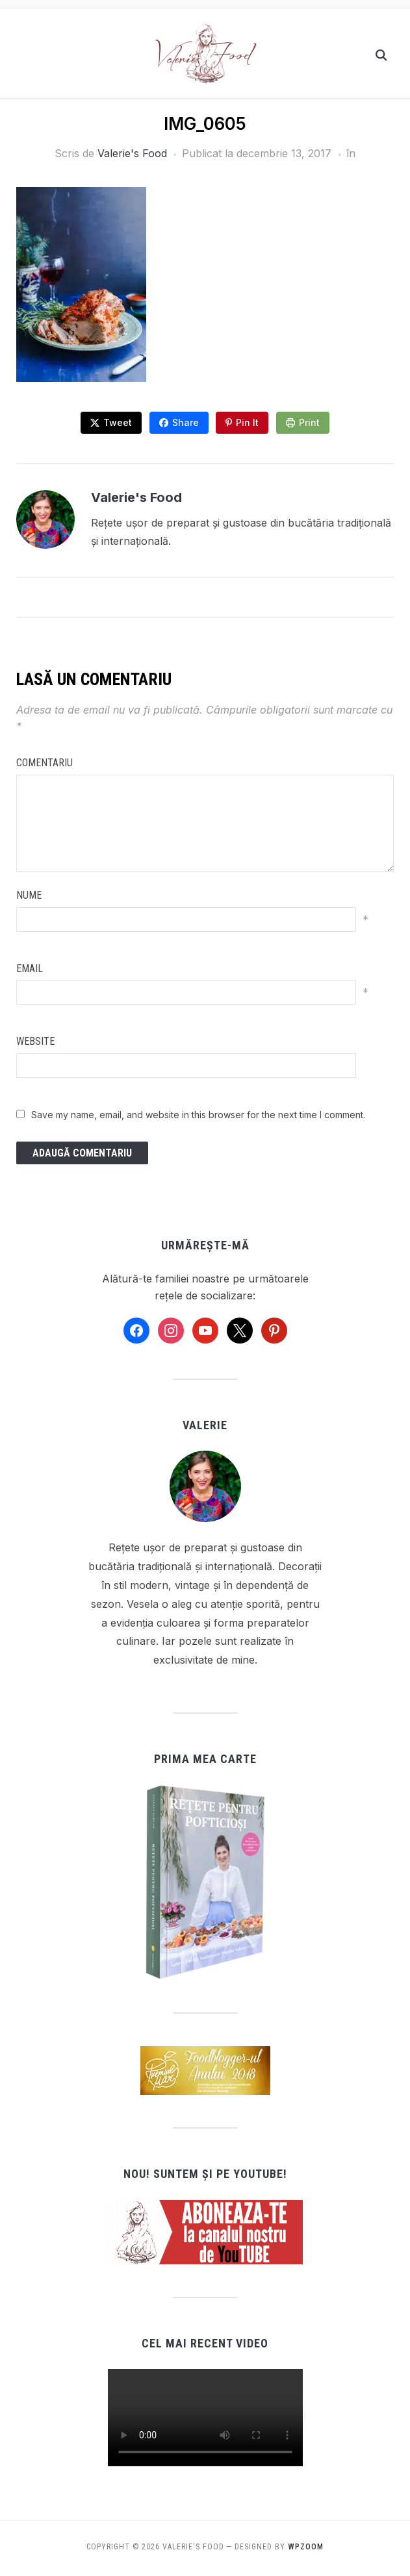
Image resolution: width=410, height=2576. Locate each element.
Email (29, 966)
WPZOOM (306, 2544)
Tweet (115, 420)
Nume (29, 893)
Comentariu (44, 761)
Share (185, 420)
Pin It (248, 420)
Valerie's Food (132, 153)
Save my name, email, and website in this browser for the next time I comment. (198, 1112)
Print (311, 420)
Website (35, 1039)
